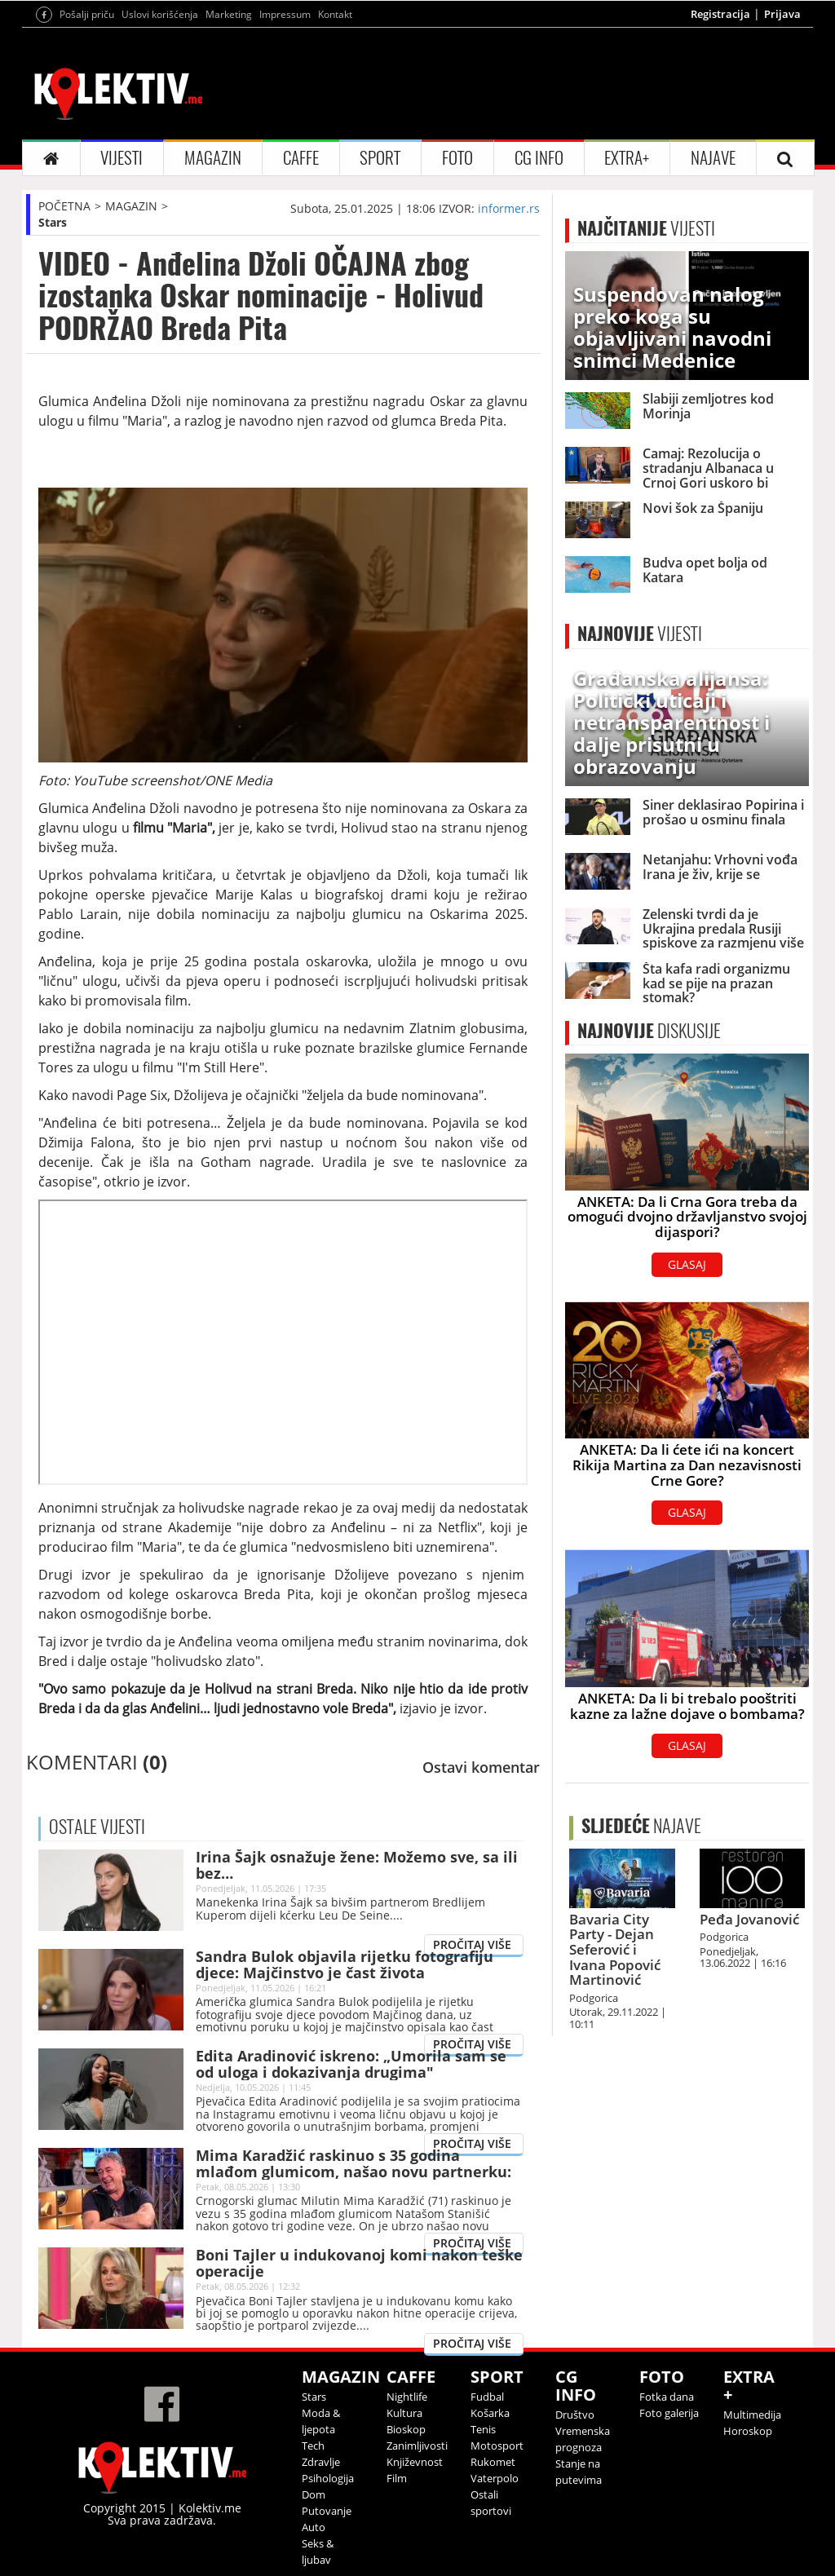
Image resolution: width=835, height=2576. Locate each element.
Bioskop (406, 2429)
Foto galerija (669, 2413)
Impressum (285, 14)
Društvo (574, 2414)
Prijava (782, 14)
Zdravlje (321, 2461)
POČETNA (64, 206)
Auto (313, 2527)
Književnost (415, 2461)
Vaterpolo (495, 2478)
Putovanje (326, 2510)
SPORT (380, 158)
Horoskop (747, 2431)
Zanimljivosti (417, 2445)
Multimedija (752, 2414)
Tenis (483, 2429)
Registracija (720, 14)
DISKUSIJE (649, 1030)
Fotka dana (666, 2396)
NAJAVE (713, 158)
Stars (52, 222)
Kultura (404, 2413)
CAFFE (301, 158)
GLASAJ (687, 1264)
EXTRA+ (626, 158)
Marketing (228, 14)
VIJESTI (121, 158)
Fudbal (487, 2396)
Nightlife (407, 2396)
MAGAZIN (212, 158)
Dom (313, 2494)
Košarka (490, 2413)
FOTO (457, 158)
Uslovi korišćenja (159, 14)
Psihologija (328, 2478)
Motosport (497, 2445)
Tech (313, 2445)
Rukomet (493, 2461)
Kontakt (335, 14)
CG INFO (539, 158)
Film (397, 2478)
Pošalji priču (87, 14)
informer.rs (509, 208)
